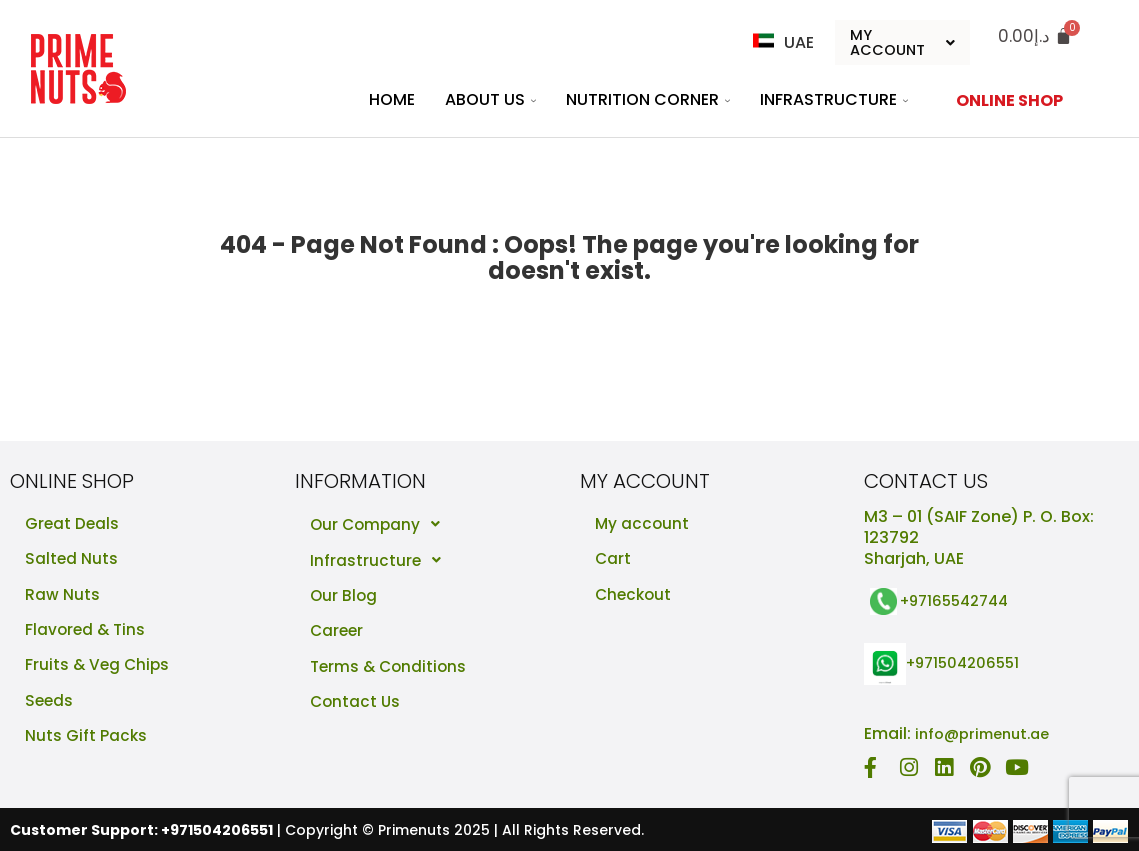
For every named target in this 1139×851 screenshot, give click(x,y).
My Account (902, 43)
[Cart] (1035, 36)
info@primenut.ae (988, 733)
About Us (490, 100)
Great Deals (73, 524)
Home (392, 100)
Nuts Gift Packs (86, 740)
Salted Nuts (72, 560)
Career (338, 632)
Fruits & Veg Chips (99, 668)
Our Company (382, 525)
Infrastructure (834, 100)
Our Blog (344, 596)
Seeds (50, 704)
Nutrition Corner (648, 100)
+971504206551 (967, 664)
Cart (613, 560)
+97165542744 (960, 601)
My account (643, 524)
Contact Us (356, 704)
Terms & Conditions (391, 668)
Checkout (635, 596)
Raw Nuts (62, 596)
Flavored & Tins (87, 632)
